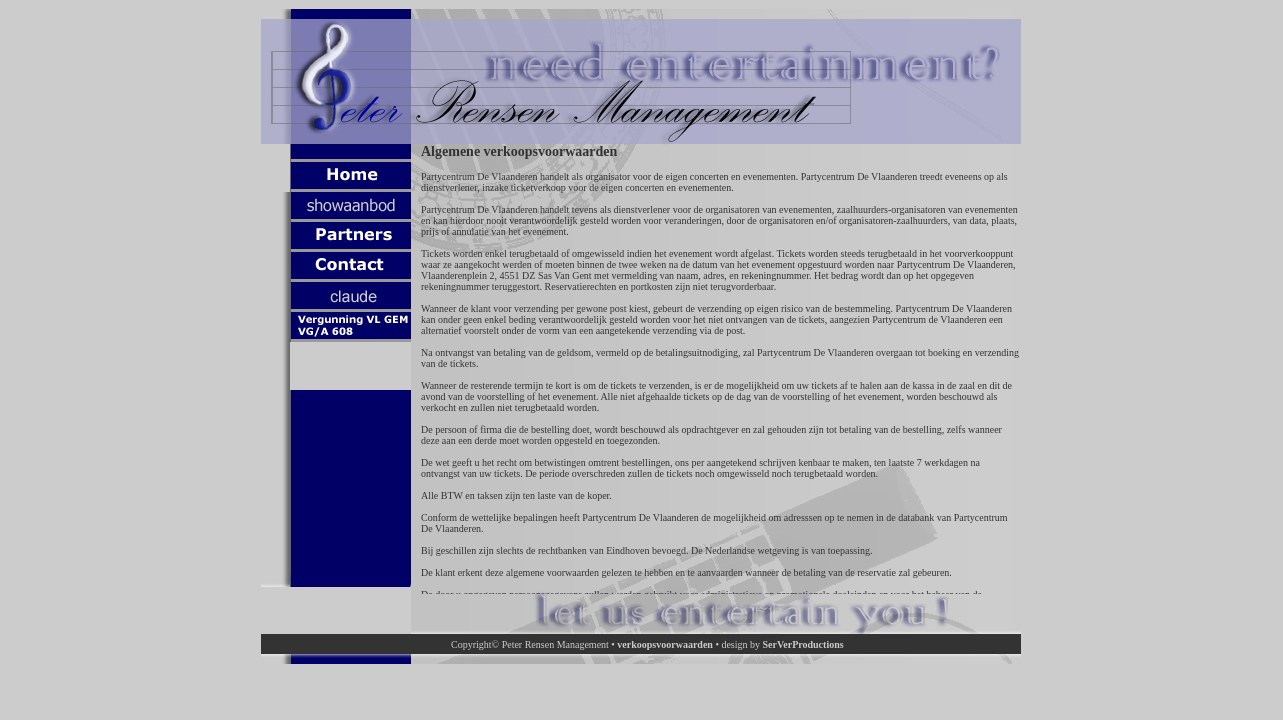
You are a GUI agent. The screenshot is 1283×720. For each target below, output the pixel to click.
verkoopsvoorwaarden (665, 644)
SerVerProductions (803, 644)
